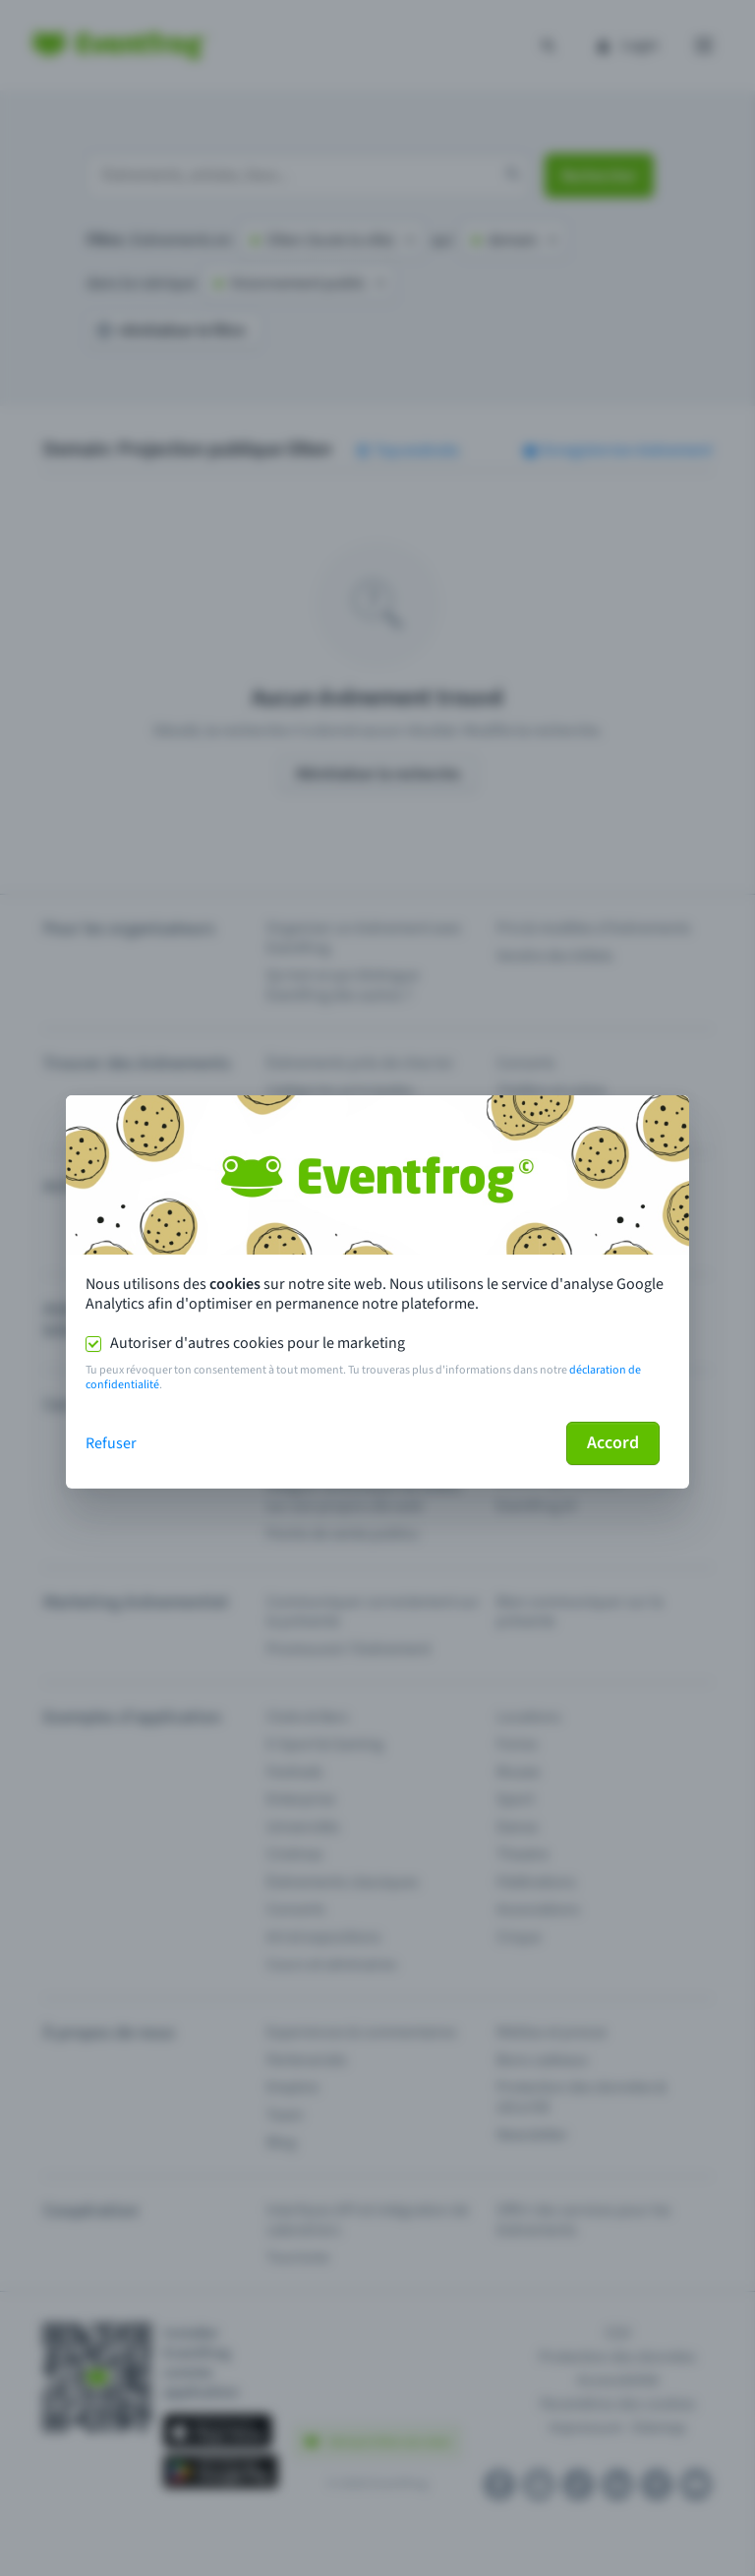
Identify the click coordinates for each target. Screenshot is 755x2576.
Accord (613, 1443)
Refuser (111, 1443)
